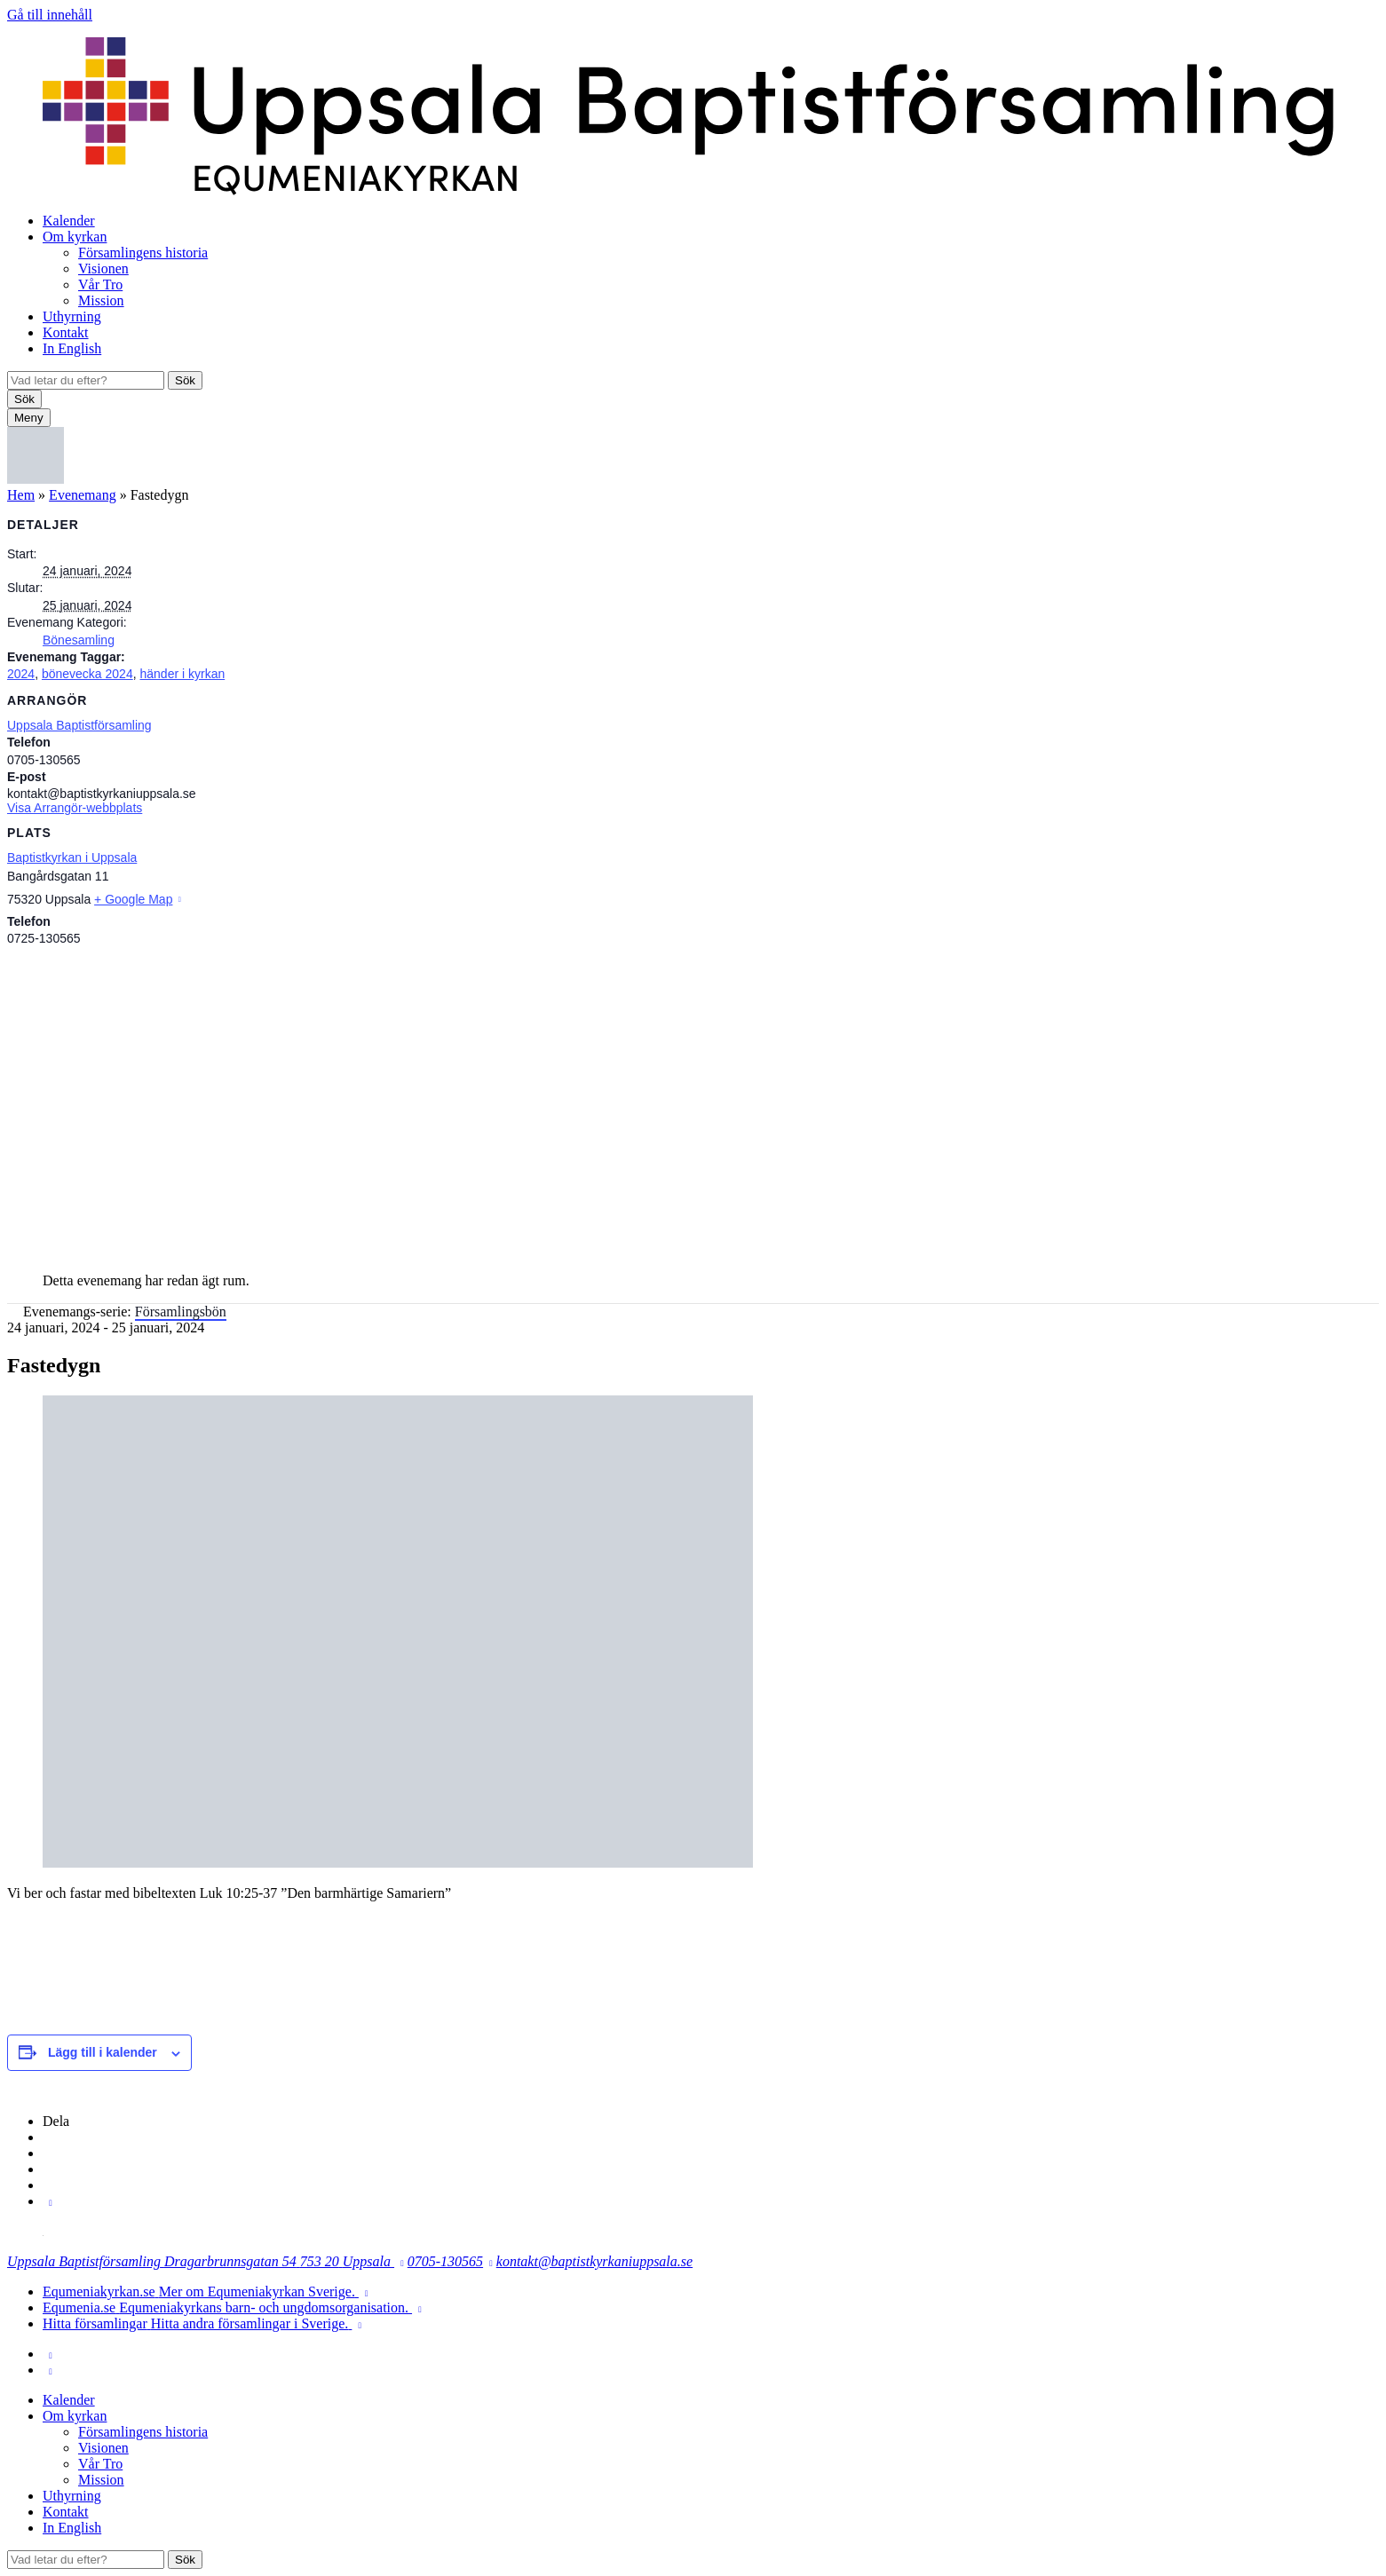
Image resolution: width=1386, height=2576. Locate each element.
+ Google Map (133, 899)
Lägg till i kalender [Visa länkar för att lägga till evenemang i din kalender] (102, 2052)
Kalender (69, 220)
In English (72, 348)
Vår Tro (100, 284)
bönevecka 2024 (87, 674)
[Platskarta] (693, 1100)
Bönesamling (79, 640)
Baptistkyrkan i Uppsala (72, 857)
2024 (21, 674)
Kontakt (66, 332)
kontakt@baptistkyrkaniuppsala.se (594, 2261)
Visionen (103, 268)
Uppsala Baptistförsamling (79, 725)
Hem (21, 494)
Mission (101, 300)
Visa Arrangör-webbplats (74, 808)
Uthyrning (72, 316)
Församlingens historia (143, 252)
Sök (185, 380)
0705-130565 (445, 2261)
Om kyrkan (75, 236)
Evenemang (82, 494)
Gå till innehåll (49, 14)
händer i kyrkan (182, 674)
